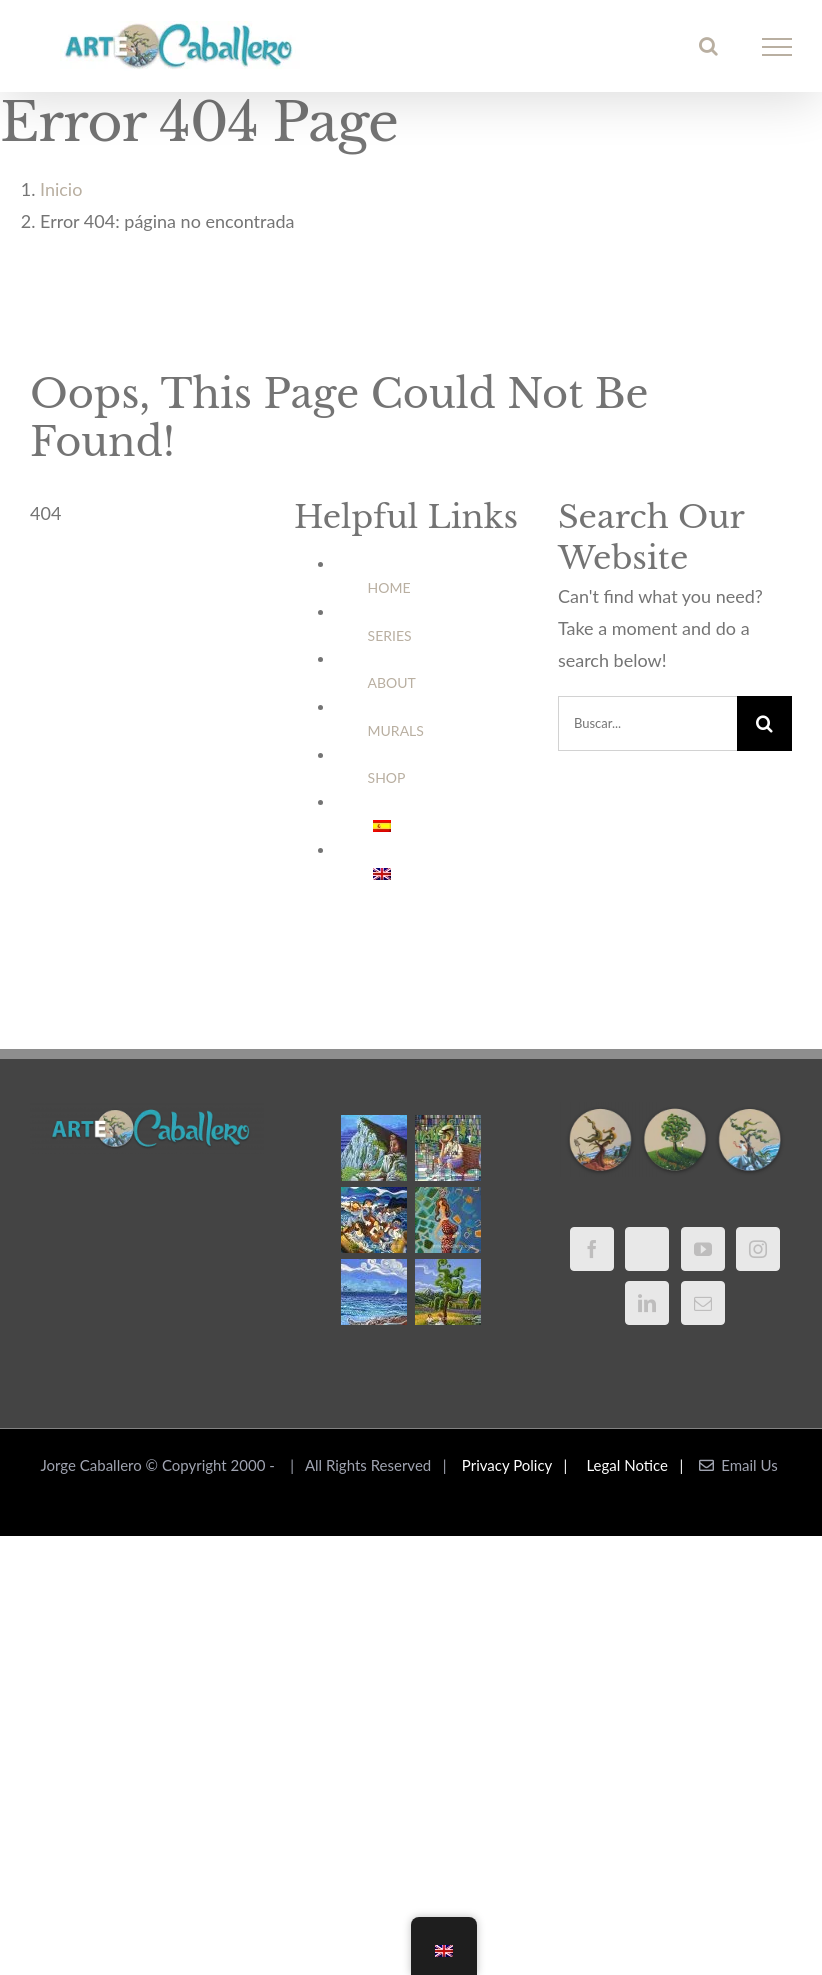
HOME (389, 587)
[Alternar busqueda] (708, 46)
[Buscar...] (647, 723)
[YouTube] (703, 1249)
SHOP (387, 777)
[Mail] (703, 1303)
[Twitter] (647, 1249)
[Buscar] (764, 723)
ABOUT (392, 682)
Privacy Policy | (518, 1465)
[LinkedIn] (647, 1303)
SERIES (390, 635)
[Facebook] (592, 1249)
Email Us (738, 1465)
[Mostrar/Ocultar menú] (777, 47)
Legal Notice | (639, 1465)
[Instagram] (758, 1249)
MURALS (396, 730)
